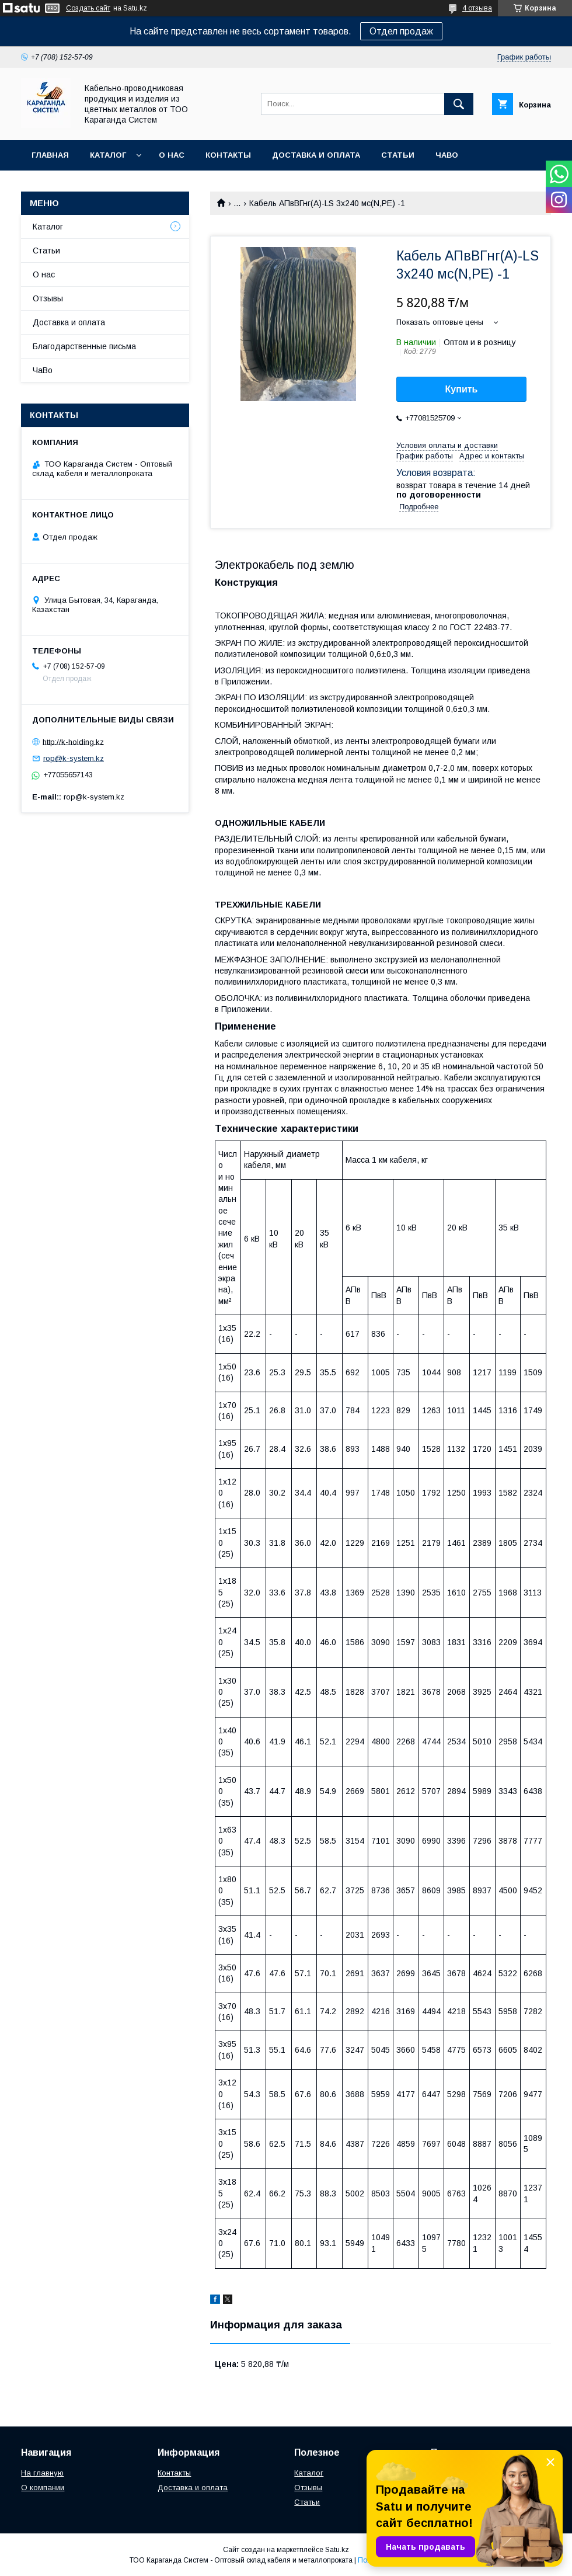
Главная (50, 155)
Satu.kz (337, 2550)
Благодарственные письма (84, 346)
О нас (171, 155)
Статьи (397, 155)
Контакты (228, 155)
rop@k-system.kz (73, 758)
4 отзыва (477, 8)
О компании (42, 2487)
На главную (42, 2473)
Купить (461, 389)
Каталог (108, 155)
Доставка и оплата (316, 155)
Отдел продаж (401, 31)
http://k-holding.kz (73, 741)
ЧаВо (446, 155)
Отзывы (48, 298)
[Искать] (458, 104)
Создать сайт (88, 8)
